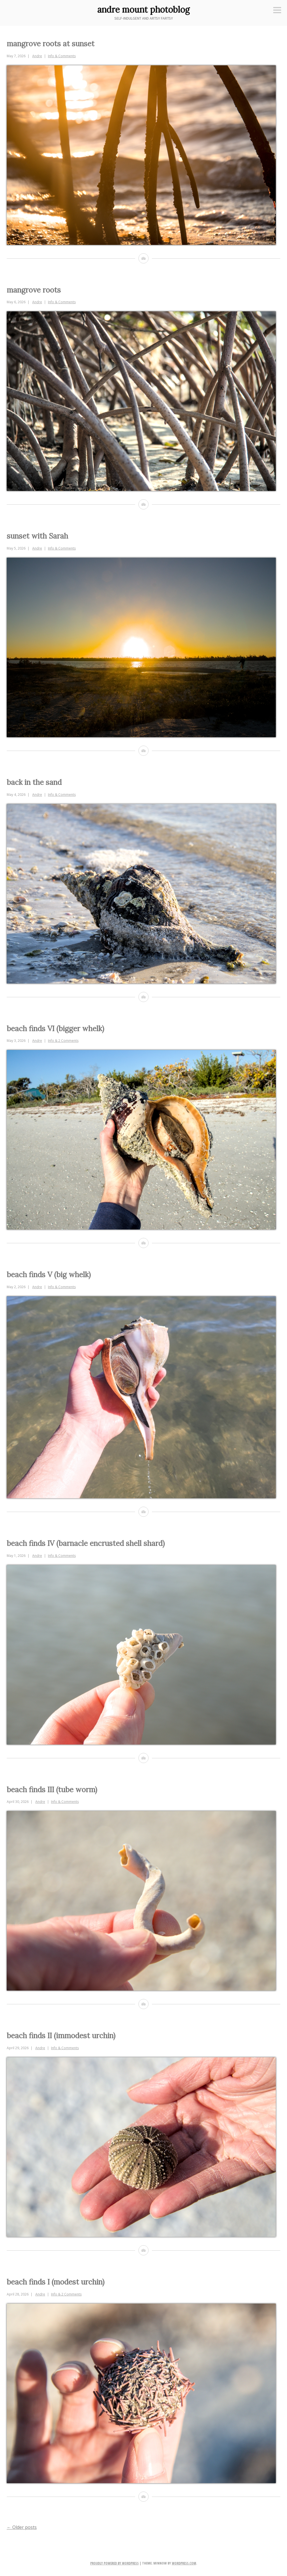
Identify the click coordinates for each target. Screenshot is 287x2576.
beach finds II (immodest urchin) (61, 2035)
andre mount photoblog (143, 9)
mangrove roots (34, 290)
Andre (37, 56)
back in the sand (34, 782)
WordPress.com (184, 2563)
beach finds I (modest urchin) (56, 2282)
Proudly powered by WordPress (114, 2563)
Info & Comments (62, 56)
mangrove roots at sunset (50, 43)
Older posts (22, 2527)
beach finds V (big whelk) (49, 1274)
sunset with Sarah (37, 536)
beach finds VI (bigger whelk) (55, 1028)
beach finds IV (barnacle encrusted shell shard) (86, 1543)
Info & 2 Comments (63, 1040)
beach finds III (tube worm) (52, 1789)
